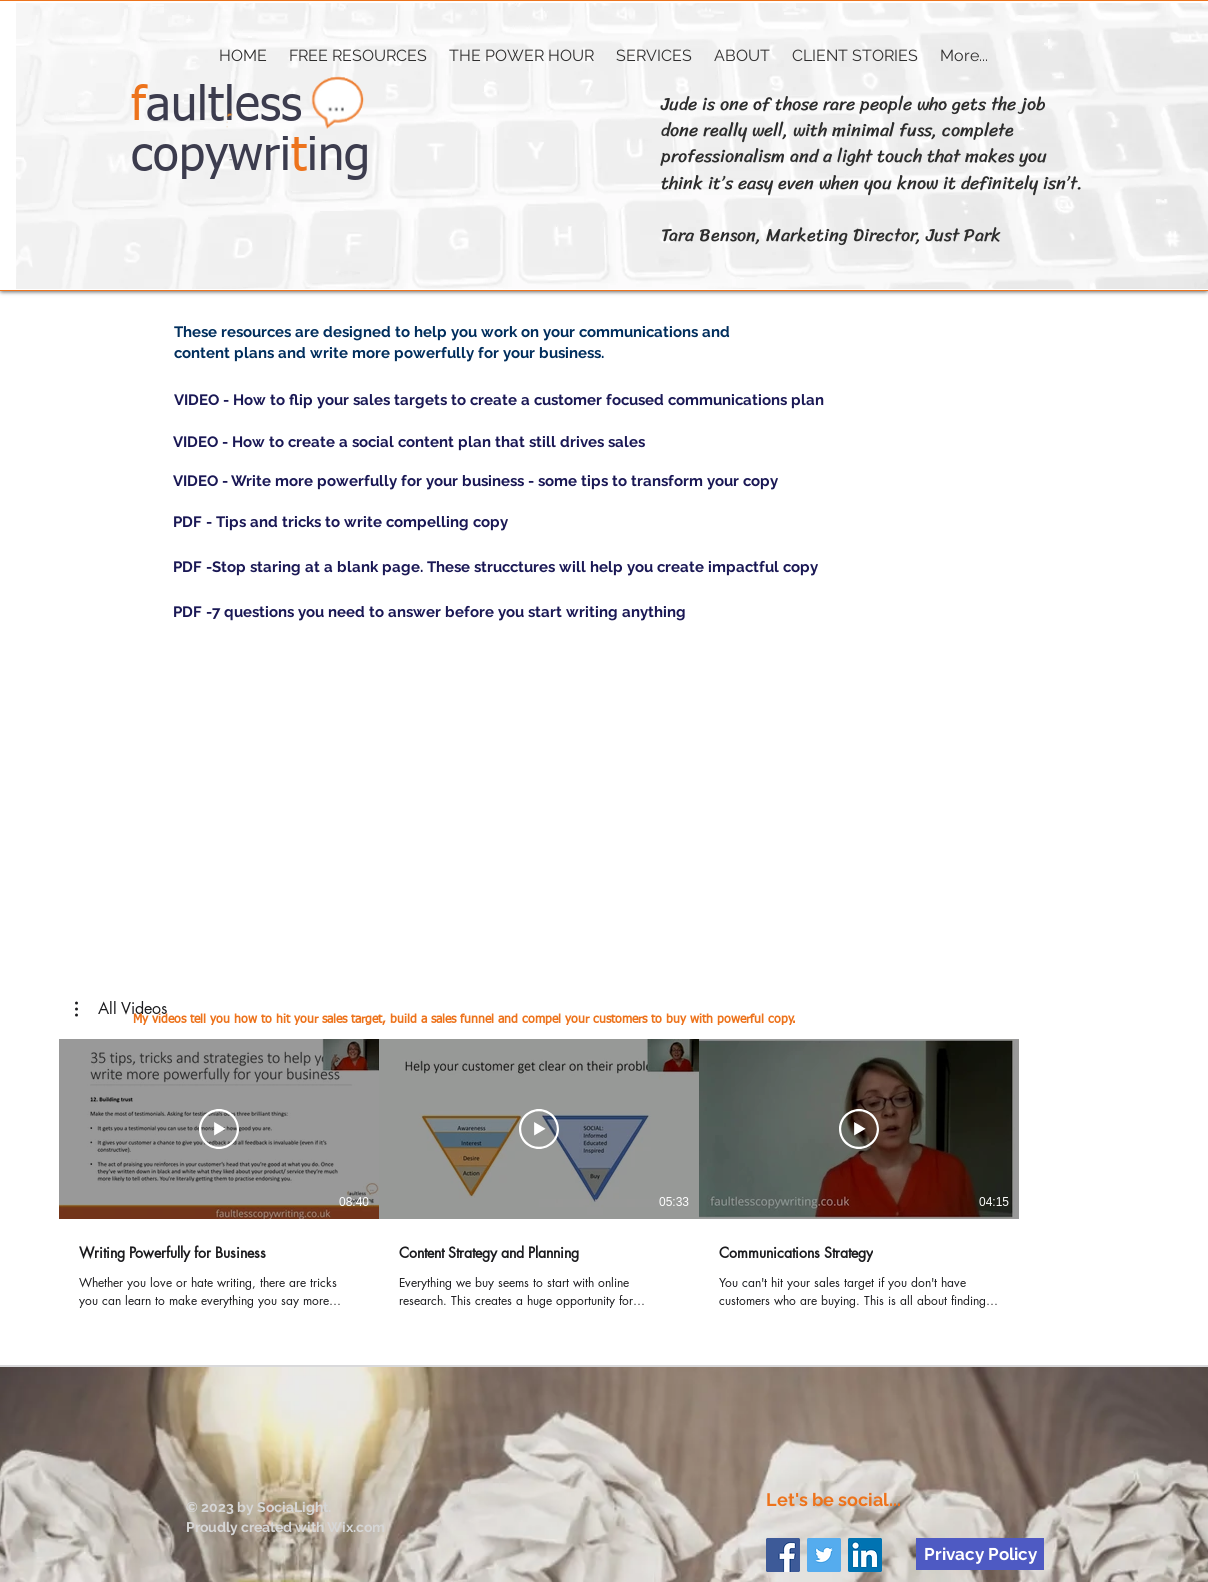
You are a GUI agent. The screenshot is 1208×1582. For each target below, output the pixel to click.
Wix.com (356, 1527)
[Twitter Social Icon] (824, 1555)
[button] (654, 56)
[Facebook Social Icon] (783, 1555)
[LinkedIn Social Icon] (865, 1555)
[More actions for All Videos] (121, 1009)
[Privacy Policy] (980, 1554)
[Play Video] (219, 1129)
